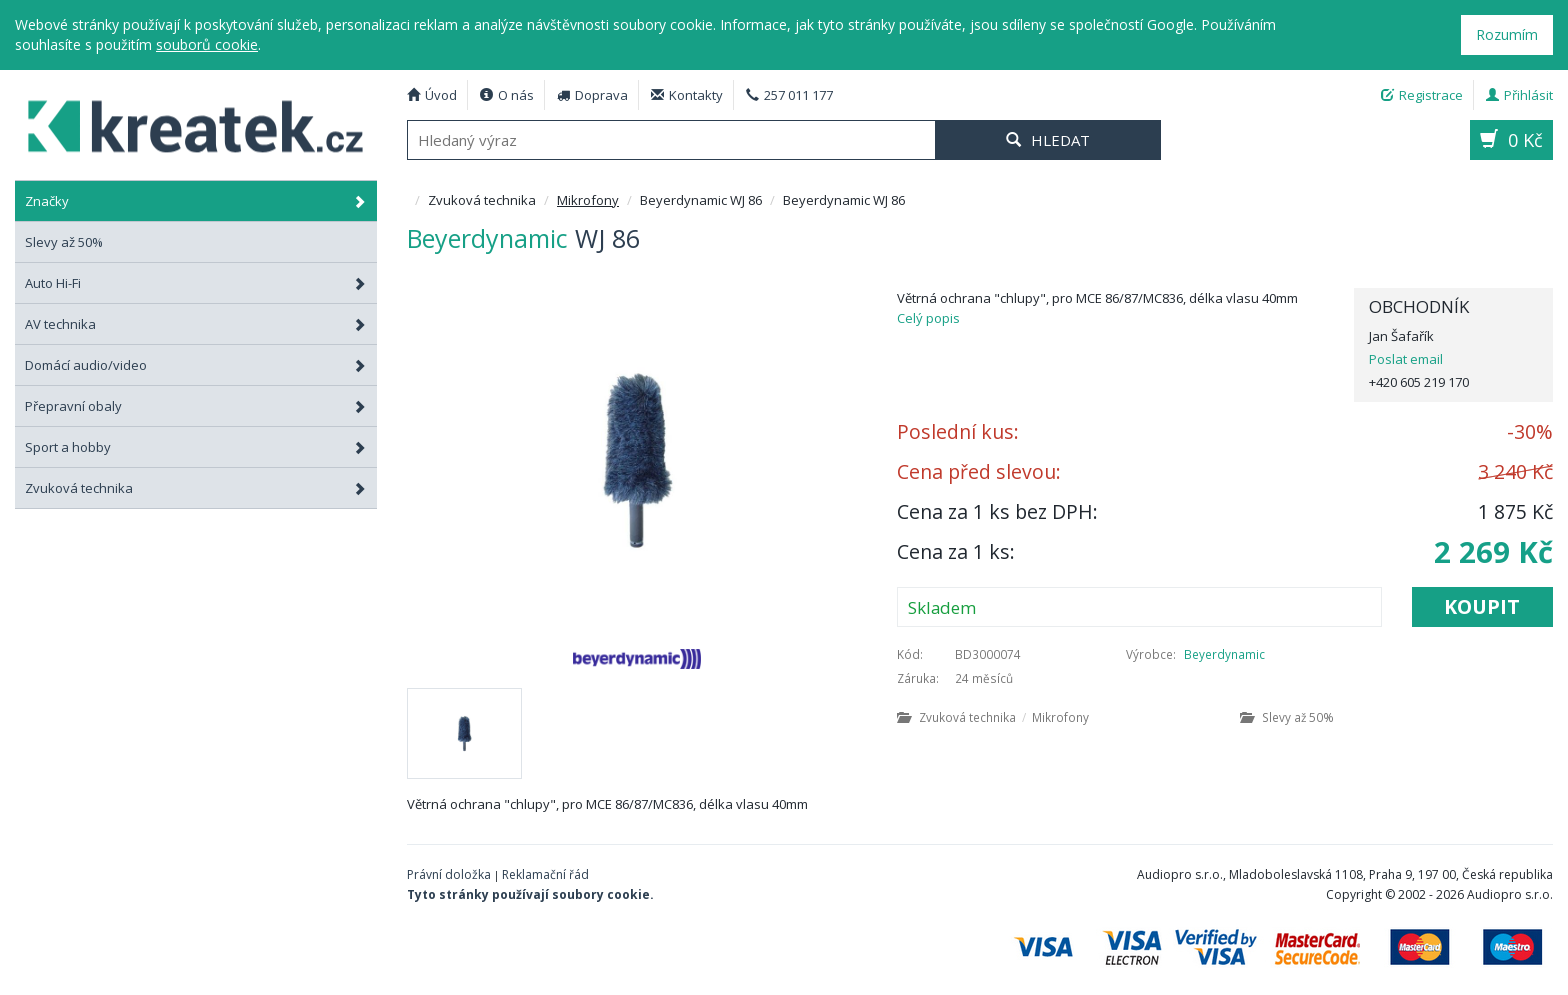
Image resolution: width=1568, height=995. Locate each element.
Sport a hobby (196, 447)
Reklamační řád (545, 874)
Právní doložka (449, 874)
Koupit (1482, 606)
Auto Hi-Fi (196, 283)
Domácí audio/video (196, 365)
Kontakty (687, 95)
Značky (196, 201)
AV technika (196, 324)
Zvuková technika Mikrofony (993, 717)
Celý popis (928, 318)
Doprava (592, 95)
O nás (507, 95)
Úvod (432, 95)
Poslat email (1406, 359)
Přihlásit (1519, 95)
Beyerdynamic (1224, 654)
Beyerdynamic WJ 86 (184, 123)
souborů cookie (207, 44)
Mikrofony (588, 200)
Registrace (1422, 95)
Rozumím (1507, 34)
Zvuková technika (196, 488)
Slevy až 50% (1287, 717)
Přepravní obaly (196, 406)
